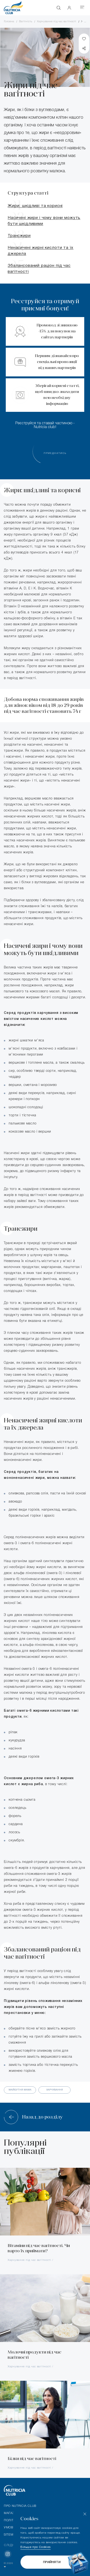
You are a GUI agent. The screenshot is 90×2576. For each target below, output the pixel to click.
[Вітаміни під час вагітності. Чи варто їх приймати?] (45, 2213)
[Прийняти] (51, 2562)
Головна (9, 21)
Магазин (11, 2513)
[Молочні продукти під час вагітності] (45, 2320)
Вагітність (25, 21)
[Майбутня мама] (20, 2090)
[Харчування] (54, 2090)
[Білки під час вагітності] (45, 2424)
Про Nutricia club (20, 2506)
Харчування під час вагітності (56, 21)
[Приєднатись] (45, 451)
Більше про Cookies (35, 2547)
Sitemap (11, 2534)
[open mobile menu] (82, 7)
